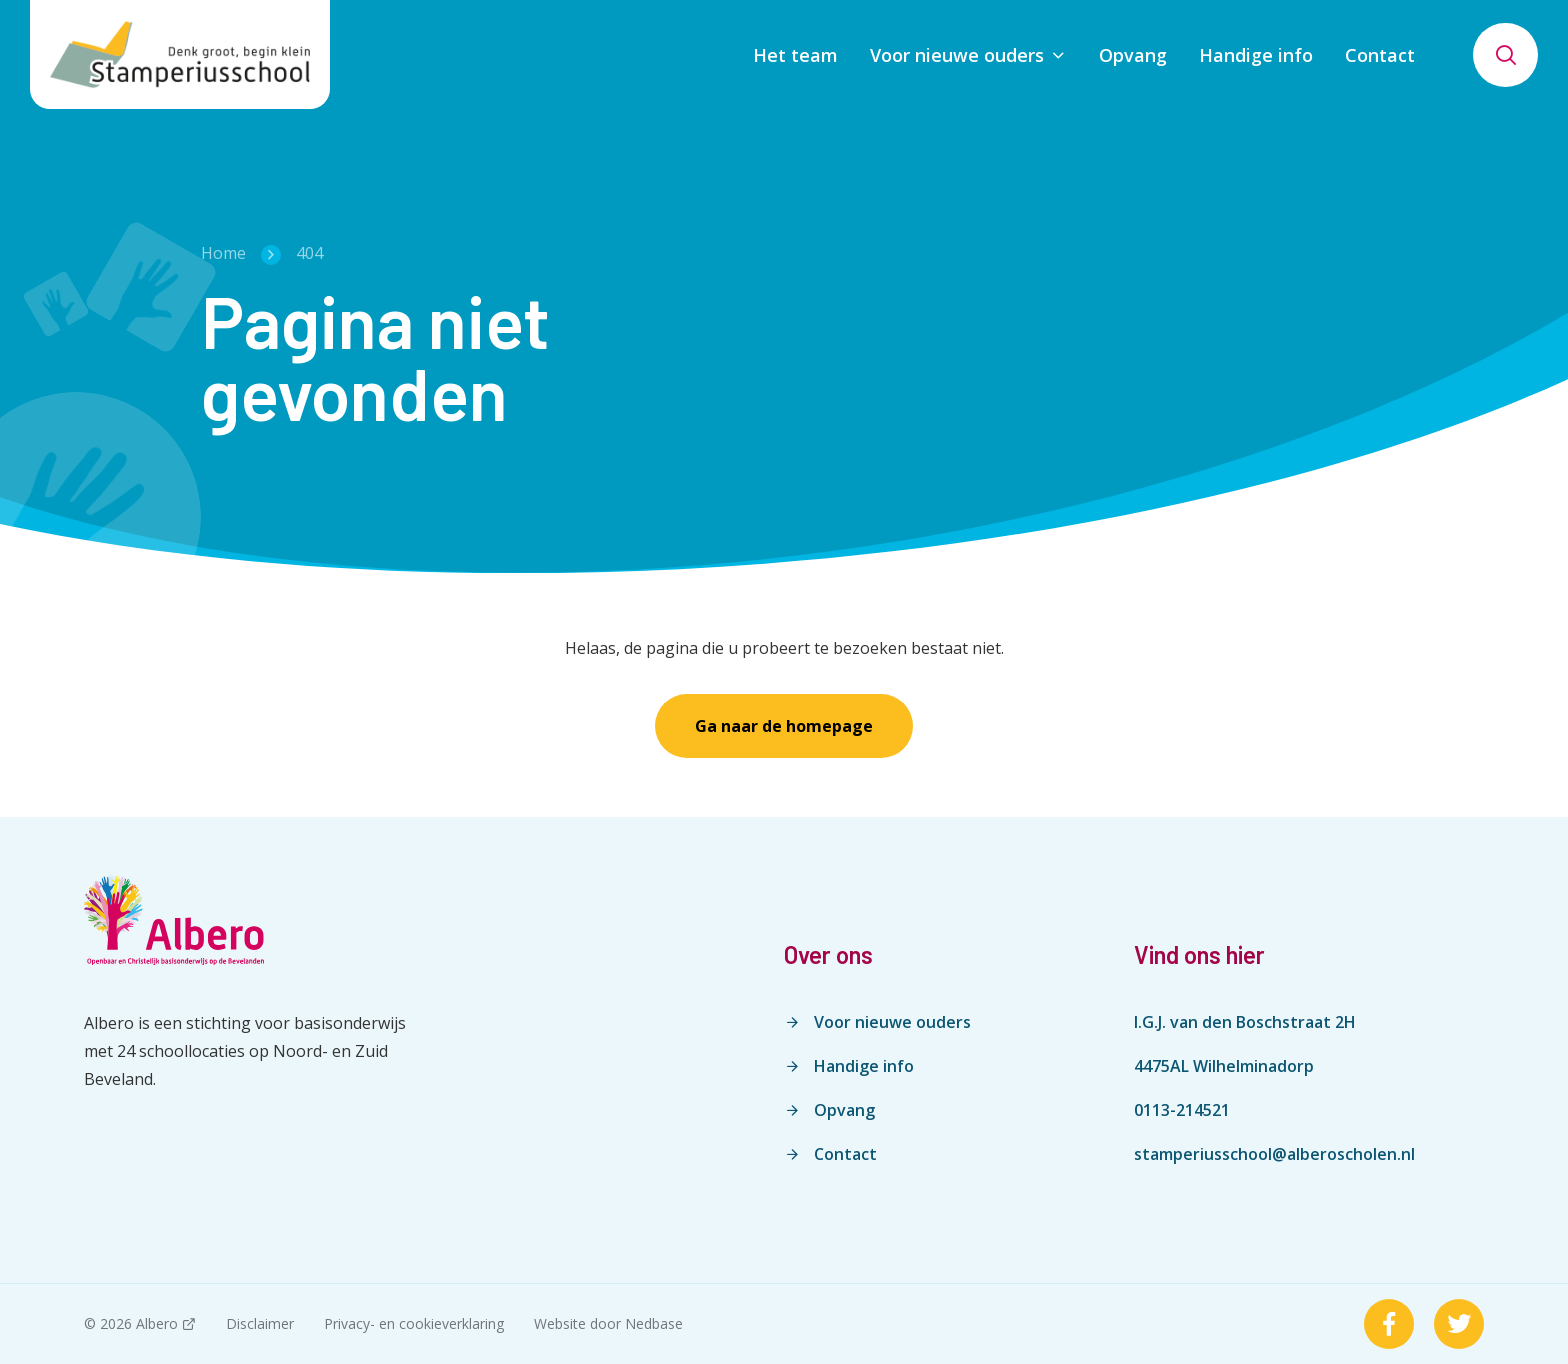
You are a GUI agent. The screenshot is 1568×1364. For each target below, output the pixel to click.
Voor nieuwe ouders (957, 55)
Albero (157, 1323)
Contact (1380, 55)
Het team (795, 55)
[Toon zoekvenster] (1505, 55)
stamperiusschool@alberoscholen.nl (1274, 1154)
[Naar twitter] (1459, 1324)
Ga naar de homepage (784, 726)
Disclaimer (260, 1323)
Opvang (1133, 55)
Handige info (1256, 55)
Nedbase (654, 1323)
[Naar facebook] (1389, 1324)
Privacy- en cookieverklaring (414, 1323)
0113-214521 (1182, 1110)
